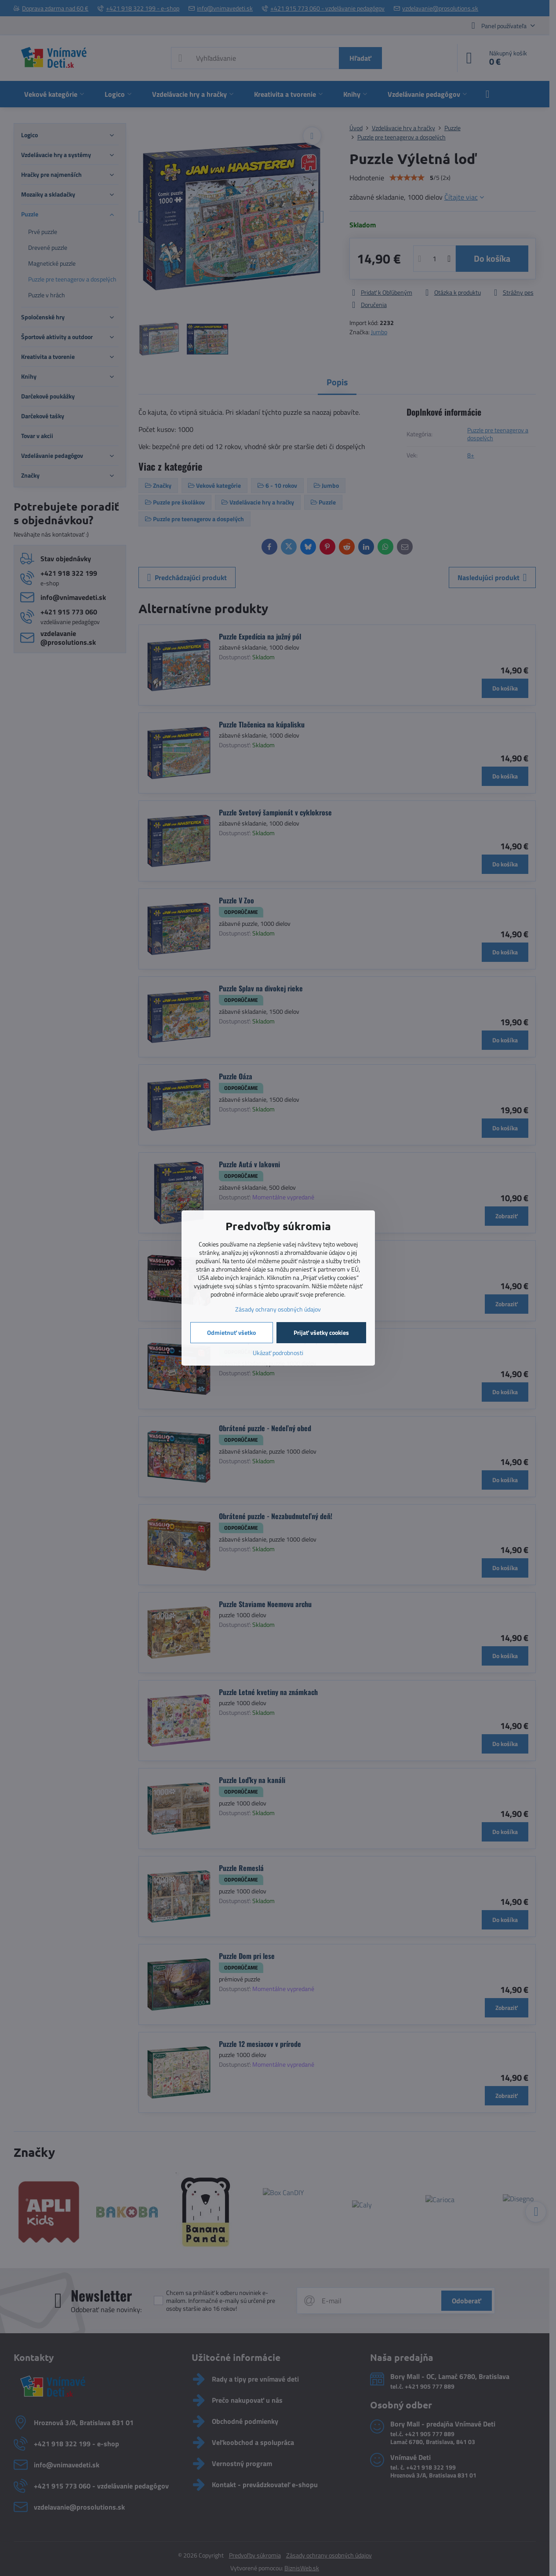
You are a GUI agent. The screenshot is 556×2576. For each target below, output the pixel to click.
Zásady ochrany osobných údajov (278, 1309)
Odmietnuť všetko (231, 1332)
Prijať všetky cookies (321, 1332)
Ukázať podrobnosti (278, 1352)
